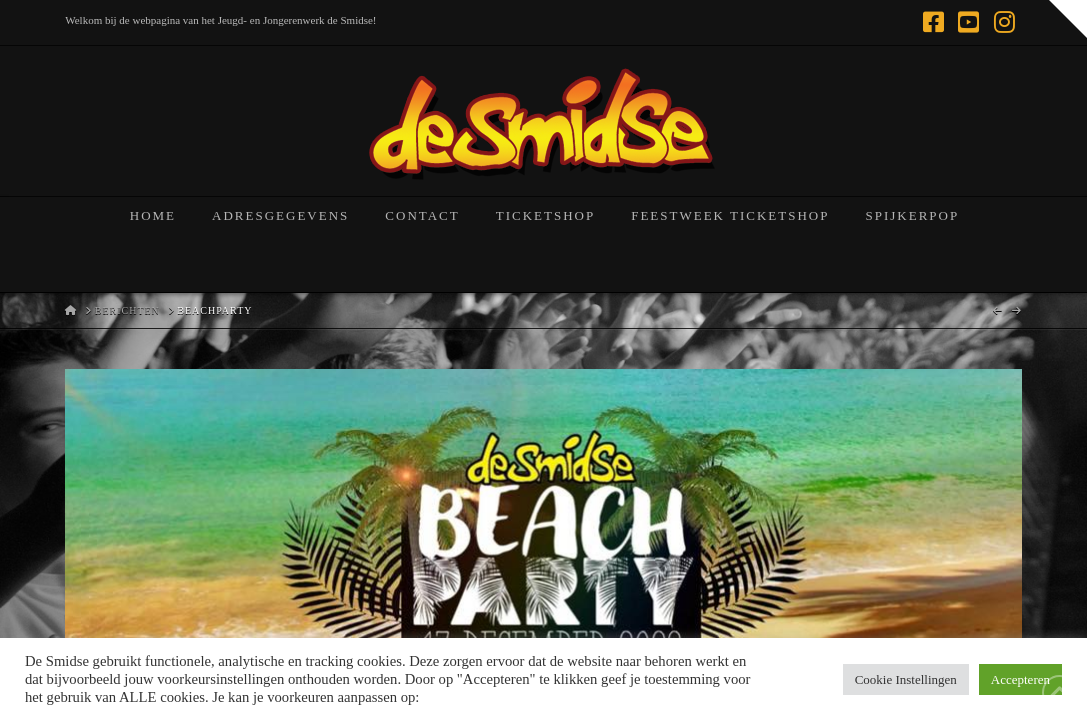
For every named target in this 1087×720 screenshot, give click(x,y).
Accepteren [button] (1020, 679)
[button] (1068, 19)
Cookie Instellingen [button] (906, 679)
